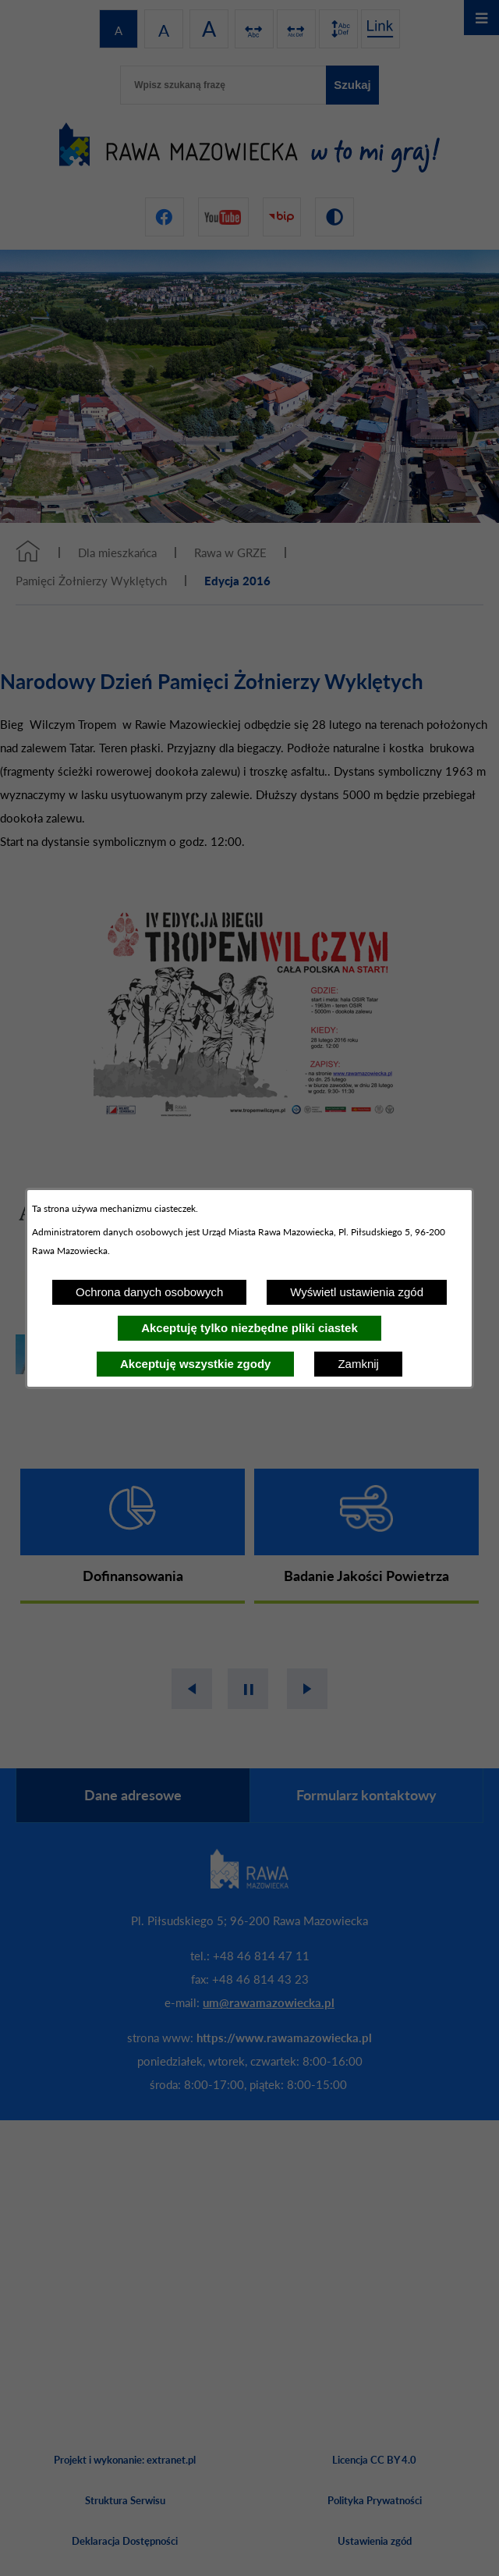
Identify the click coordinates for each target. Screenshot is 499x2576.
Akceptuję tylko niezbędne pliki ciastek (249, 1327)
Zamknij (358, 1363)
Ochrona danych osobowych (149, 1292)
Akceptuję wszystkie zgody (195, 1363)
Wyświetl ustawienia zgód (356, 1292)
